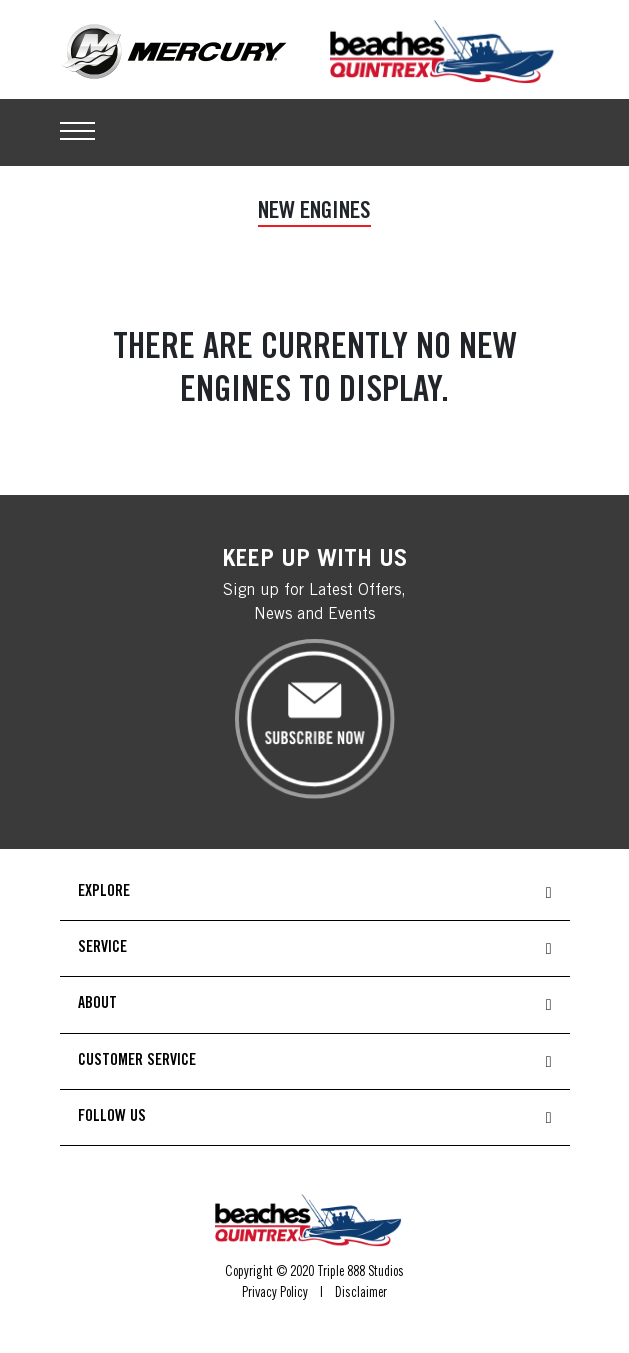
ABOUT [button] (97, 1004)
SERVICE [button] (102, 948)
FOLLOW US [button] (112, 1117)
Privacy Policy (275, 1294)
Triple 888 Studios (360, 1273)
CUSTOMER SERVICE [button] (137, 1061)
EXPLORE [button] (104, 892)
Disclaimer (361, 1294)
